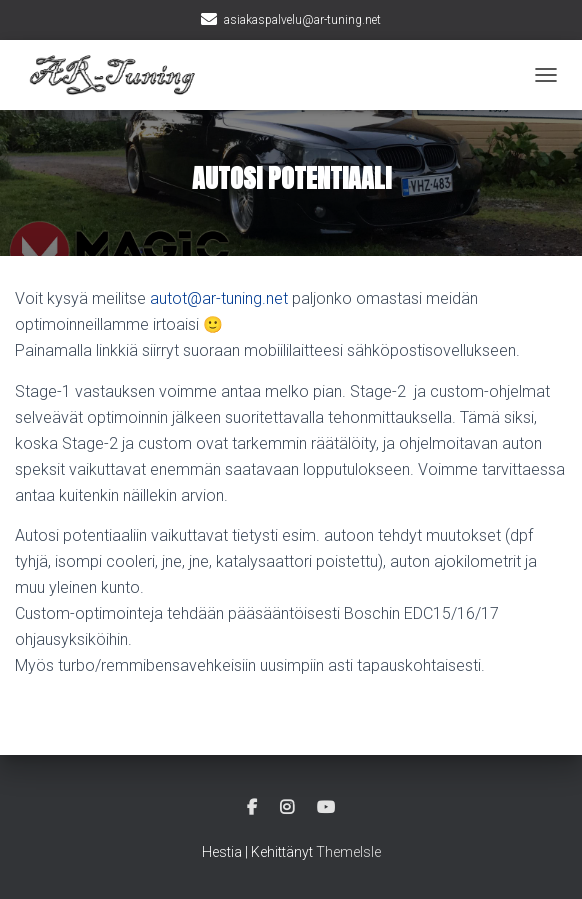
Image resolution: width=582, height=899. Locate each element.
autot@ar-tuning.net (219, 298)
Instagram (287, 808)
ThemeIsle (348, 852)
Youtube (326, 808)
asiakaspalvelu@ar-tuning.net (302, 20)
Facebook (252, 808)
